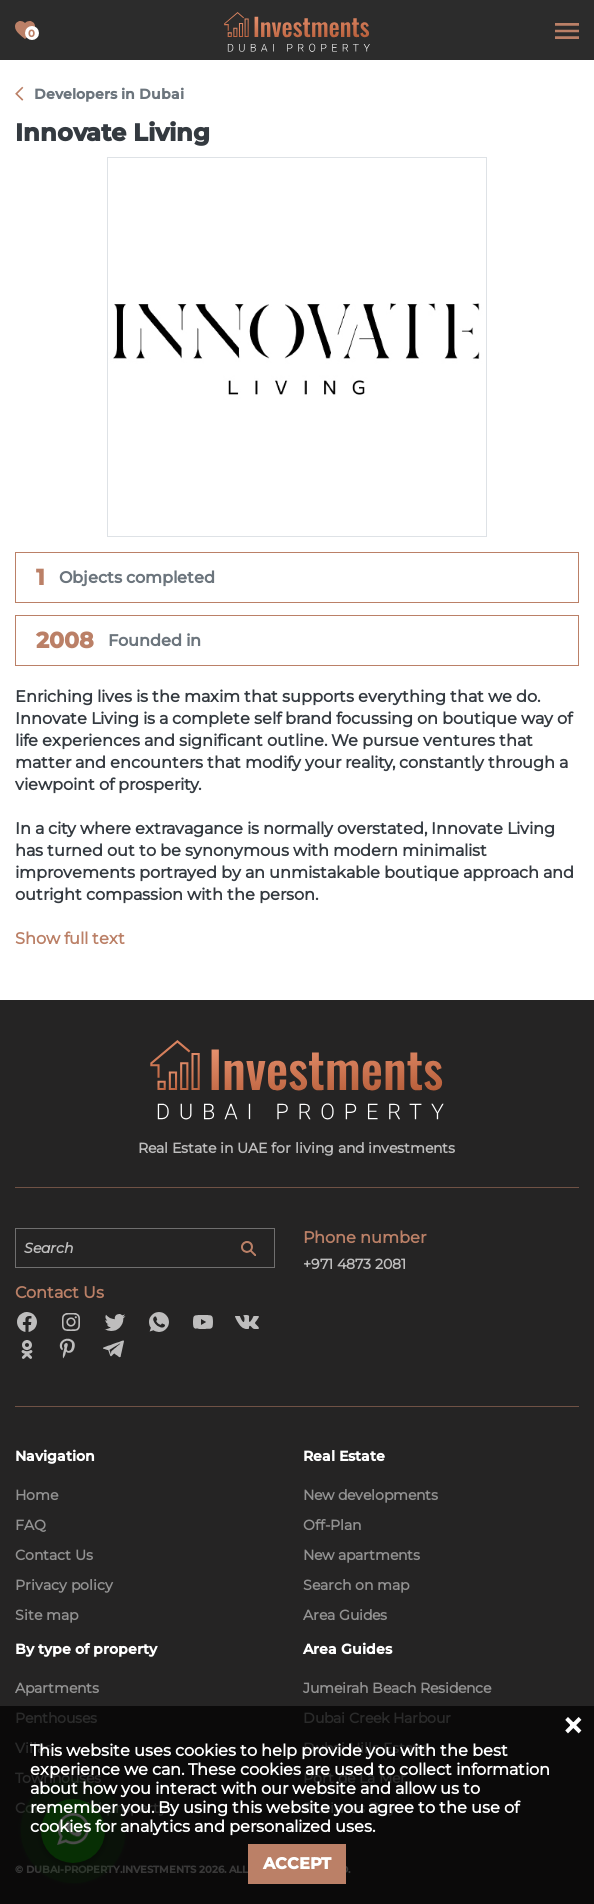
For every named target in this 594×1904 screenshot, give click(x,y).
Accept (297, 1863)
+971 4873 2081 (354, 1264)
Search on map (356, 1585)
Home (36, 1495)
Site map (46, 1615)
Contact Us (54, 1555)
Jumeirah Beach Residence (397, 1688)
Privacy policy (64, 1585)
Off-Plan (332, 1525)
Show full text (70, 938)
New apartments (361, 1555)
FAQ (30, 1525)
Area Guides (345, 1615)
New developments (370, 1495)
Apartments (57, 1688)
